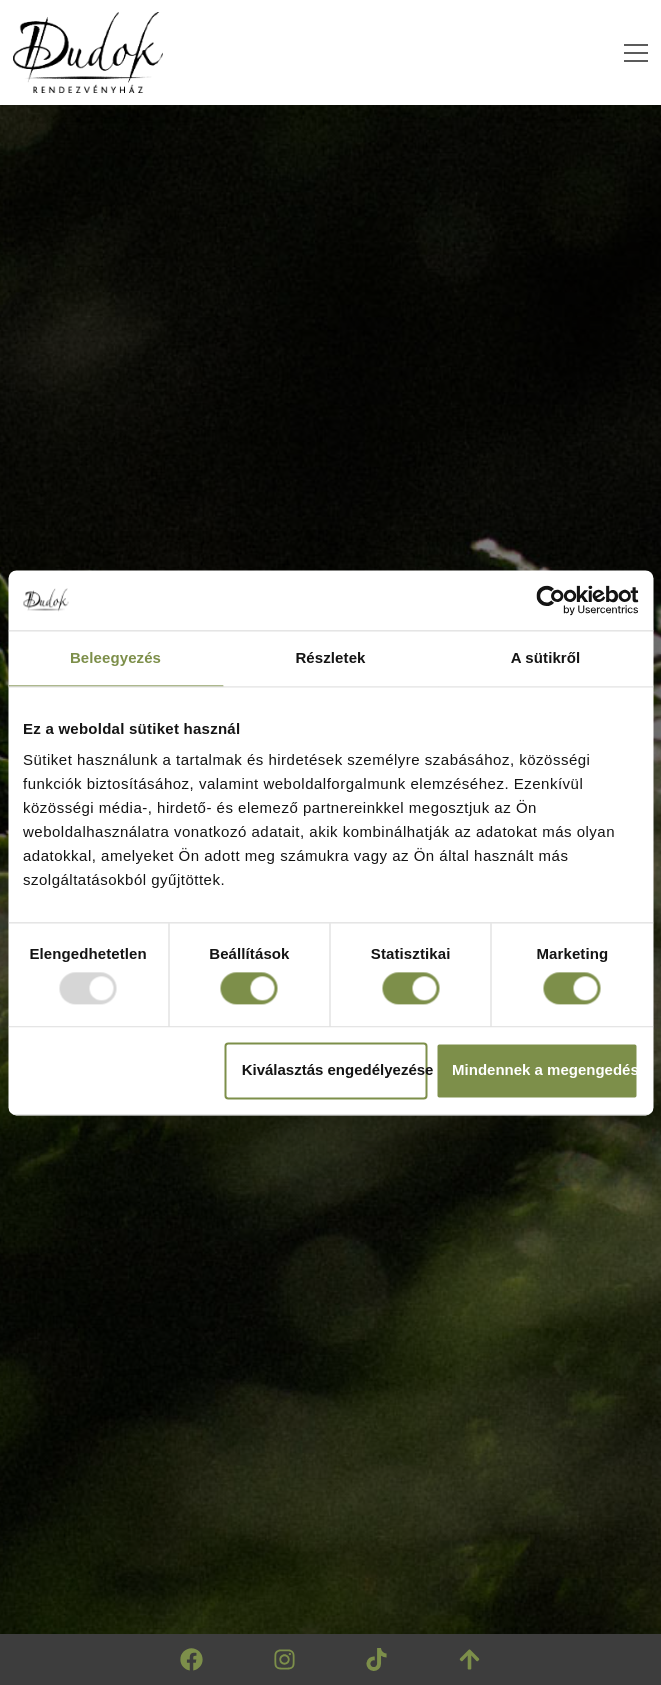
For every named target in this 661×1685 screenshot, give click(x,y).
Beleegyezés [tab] (115, 657)
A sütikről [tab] (546, 657)
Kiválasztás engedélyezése (335, 1070)
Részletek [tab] (330, 657)
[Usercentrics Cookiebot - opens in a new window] (550, 600)
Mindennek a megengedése (545, 1070)
